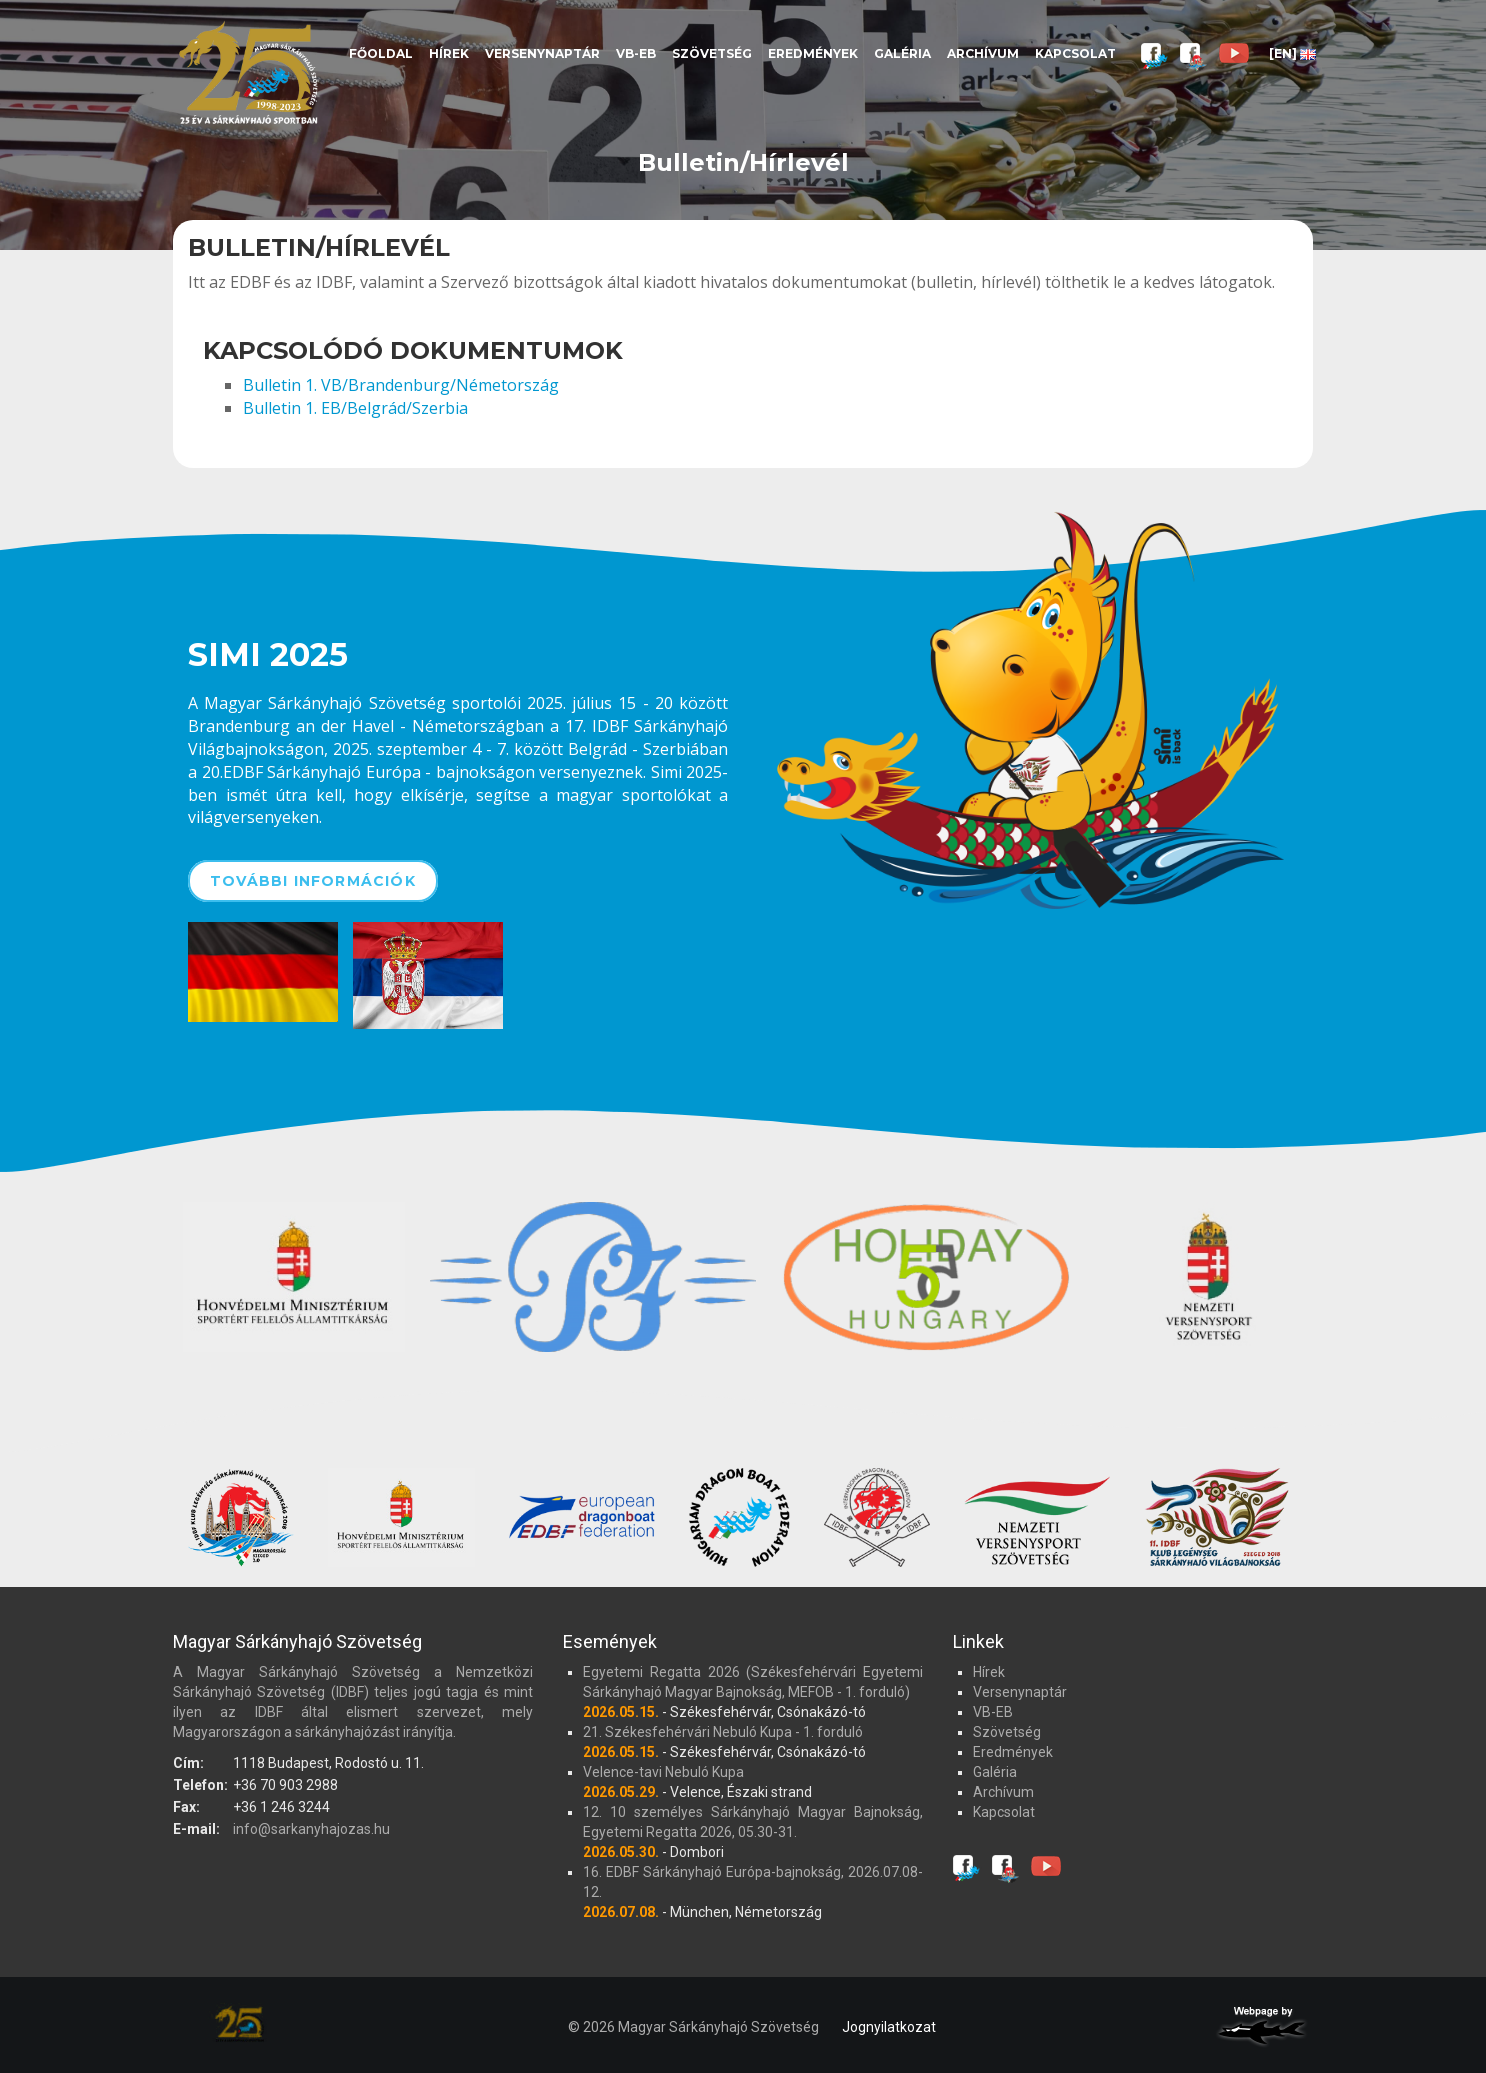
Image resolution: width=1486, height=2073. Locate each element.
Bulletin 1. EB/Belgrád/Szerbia (355, 408)
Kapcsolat (1075, 53)
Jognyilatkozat (889, 2027)
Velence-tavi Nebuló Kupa (663, 1772)
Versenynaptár (542, 53)
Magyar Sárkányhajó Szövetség (248, 72)
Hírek (449, 53)
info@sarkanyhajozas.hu (311, 1829)
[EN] (1292, 53)
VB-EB (636, 53)
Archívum (983, 53)
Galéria (902, 53)
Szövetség (712, 53)
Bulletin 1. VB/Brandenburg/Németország (401, 385)
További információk (313, 881)
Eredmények (813, 53)
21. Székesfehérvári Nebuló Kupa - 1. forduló (723, 1732)
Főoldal (381, 53)
